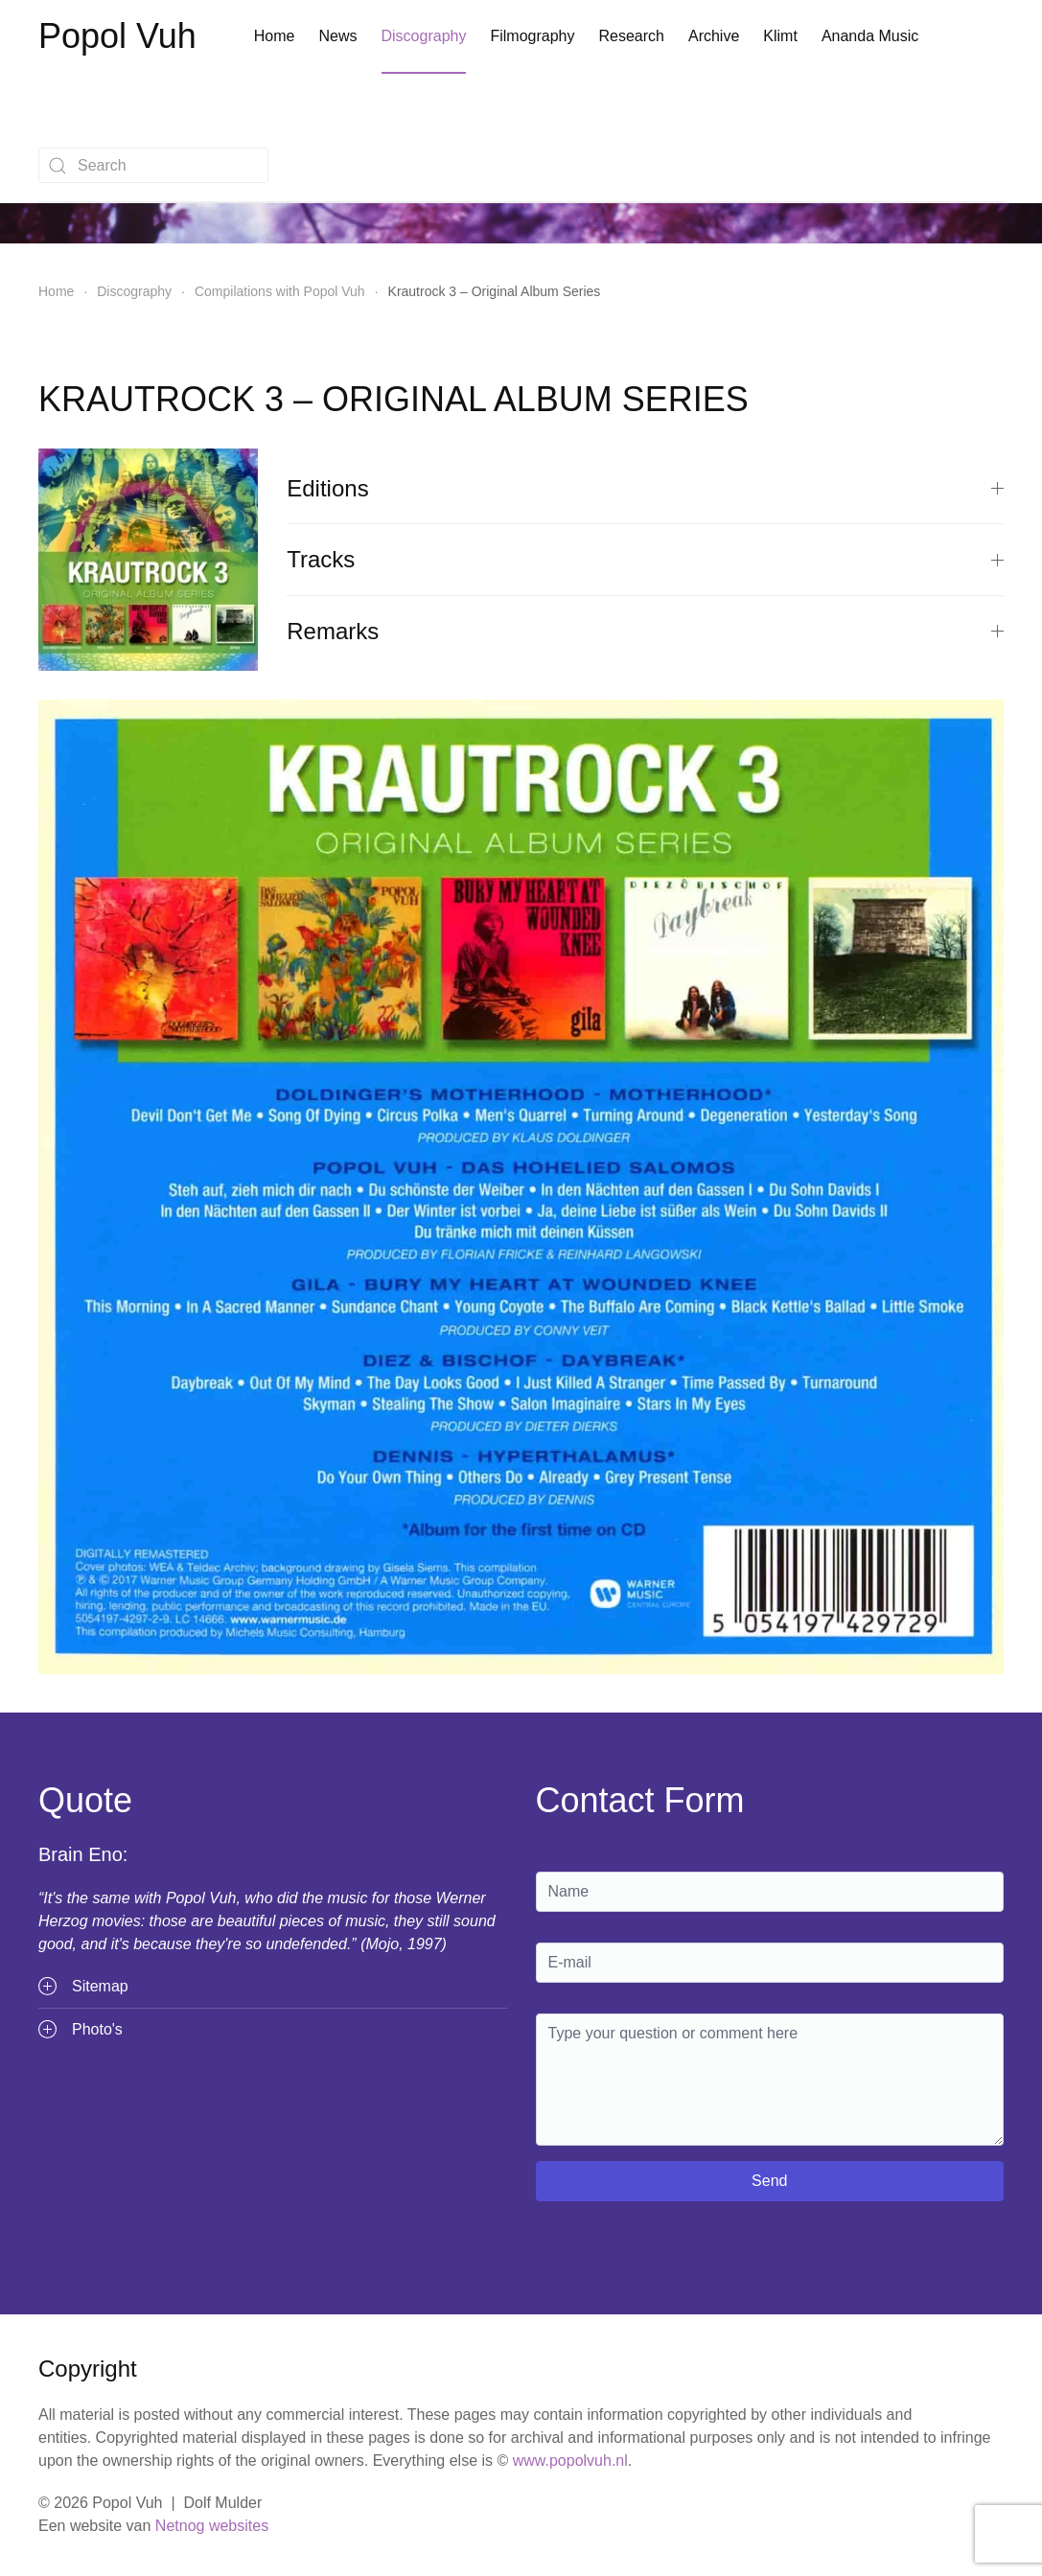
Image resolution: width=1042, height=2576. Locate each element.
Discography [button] (424, 36)
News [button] (337, 36)
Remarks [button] (645, 631)
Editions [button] (645, 488)
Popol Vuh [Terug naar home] (117, 36)
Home (274, 36)
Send (769, 2181)
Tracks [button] (645, 559)
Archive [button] (713, 36)
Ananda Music (870, 36)
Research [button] (630, 36)
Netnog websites (211, 2526)
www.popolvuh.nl (570, 2460)
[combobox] (153, 165)
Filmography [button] (532, 36)
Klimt (780, 36)
